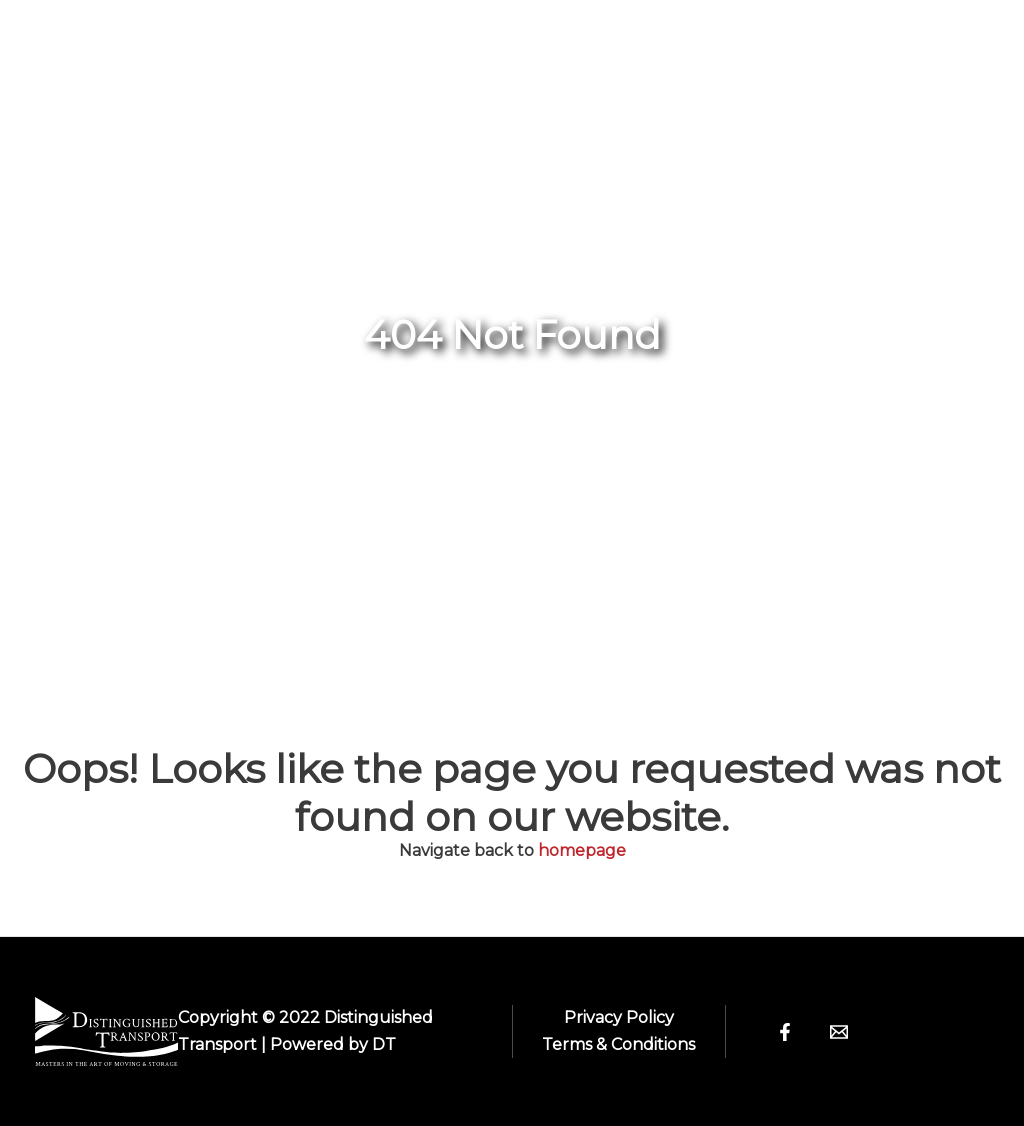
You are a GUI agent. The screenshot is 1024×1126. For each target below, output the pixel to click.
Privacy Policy (619, 1017)
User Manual (516, 112)
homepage (582, 850)
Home (340, 42)
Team (805, 42)
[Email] (839, 1032)
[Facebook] (785, 1032)
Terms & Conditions (618, 1044)
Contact (912, 42)
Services (362, 112)
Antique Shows (497, 42)
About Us (680, 42)
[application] (573, 42)
